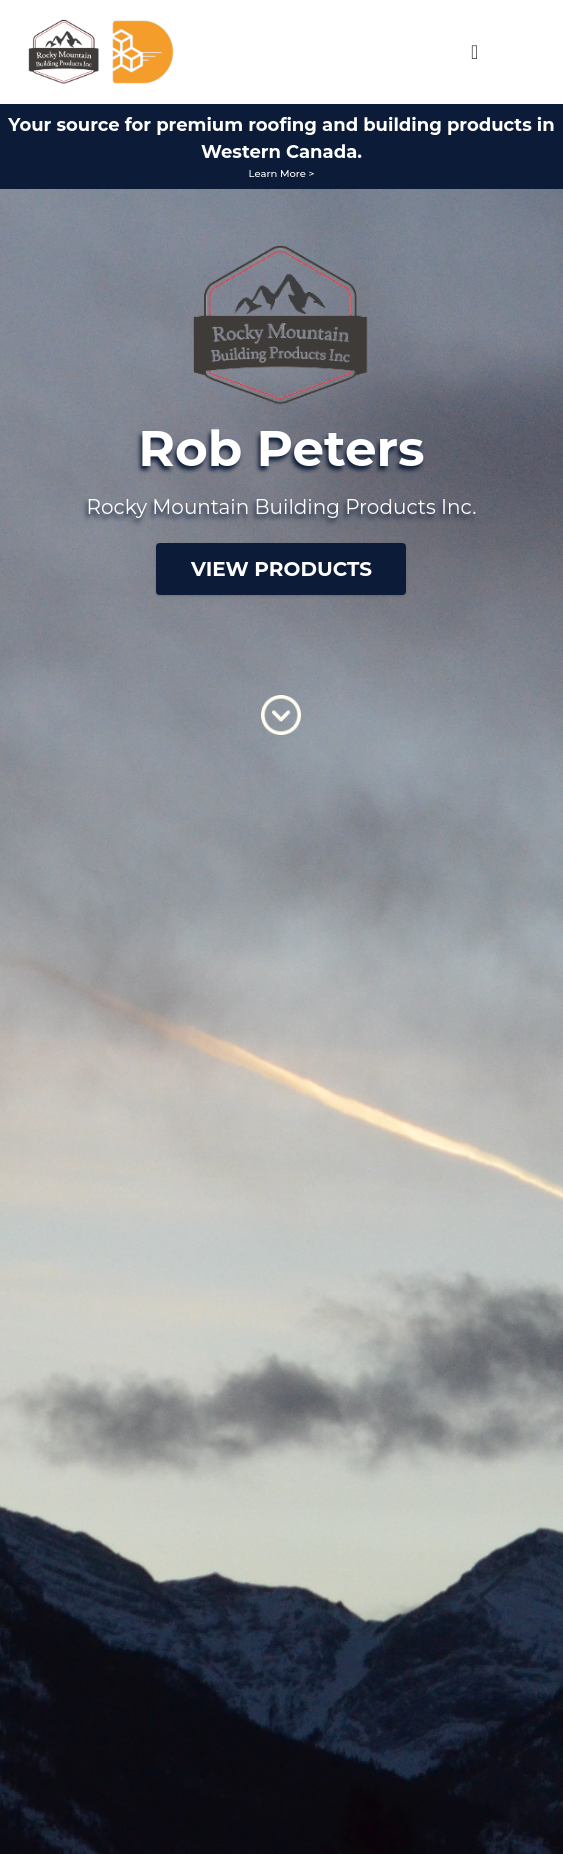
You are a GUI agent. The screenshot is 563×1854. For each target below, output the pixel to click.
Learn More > (282, 173)
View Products (281, 569)
